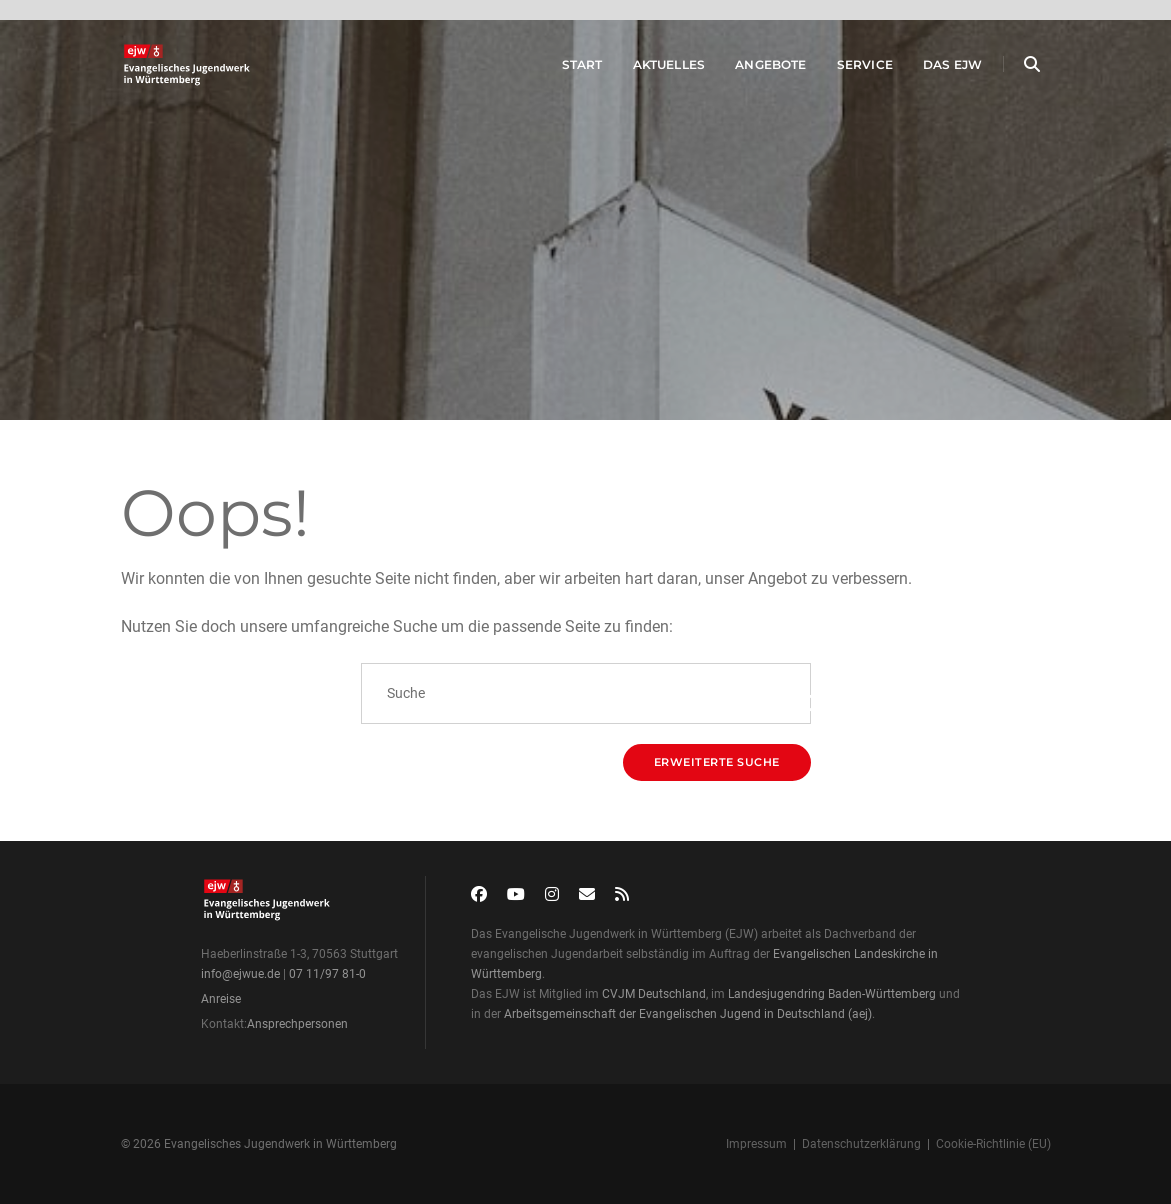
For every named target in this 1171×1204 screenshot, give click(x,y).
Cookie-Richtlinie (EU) (993, 1144)
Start (565, 68)
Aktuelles (652, 68)
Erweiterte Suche (717, 762)
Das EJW (935, 68)
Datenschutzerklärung (861, 1144)
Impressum (756, 1144)
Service (848, 68)
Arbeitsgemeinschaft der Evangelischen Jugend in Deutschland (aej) (688, 1014)
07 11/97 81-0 (327, 974)
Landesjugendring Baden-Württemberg (832, 994)
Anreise (221, 999)
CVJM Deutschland (654, 994)
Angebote (754, 68)
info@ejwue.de (240, 974)
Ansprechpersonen (297, 1024)
